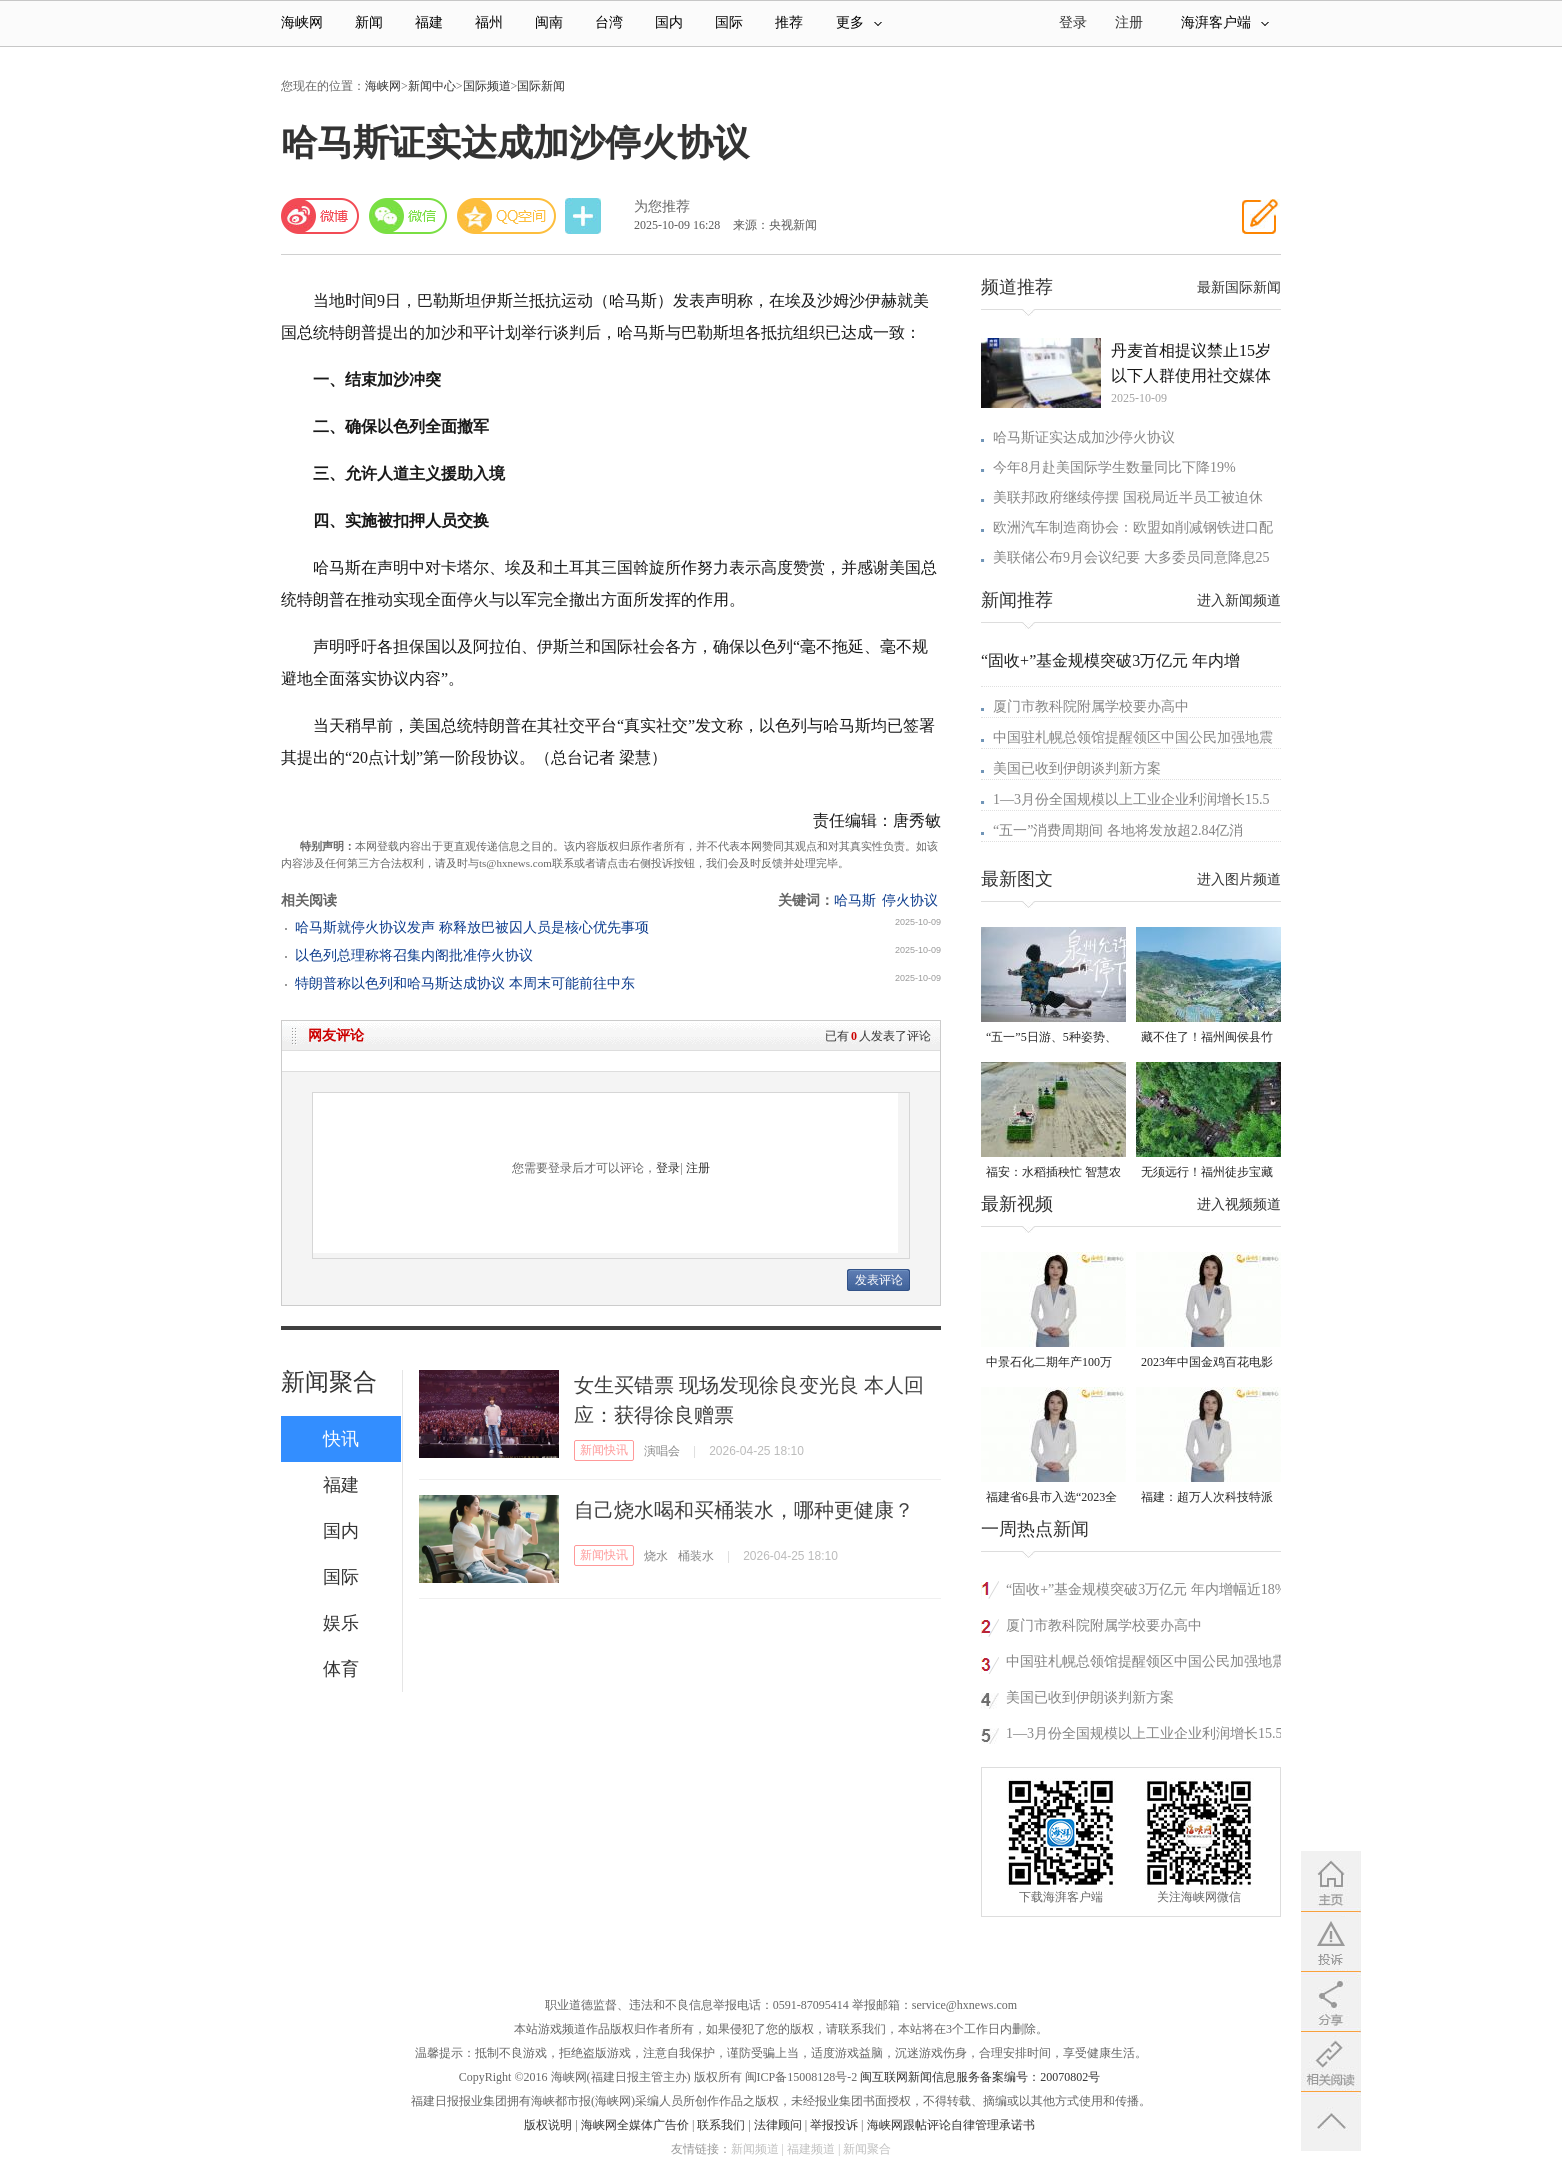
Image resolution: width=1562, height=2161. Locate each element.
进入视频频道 (1239, 1204)
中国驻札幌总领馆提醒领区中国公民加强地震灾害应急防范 (1146, 1664)
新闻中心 (432, 86)
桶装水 (696, 1556)
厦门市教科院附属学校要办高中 (1091, 706)
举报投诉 (834, 2125)
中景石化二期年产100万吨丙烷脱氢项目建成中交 (1052, 1363)
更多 (859, 22)
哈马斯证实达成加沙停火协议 (1084, 437)
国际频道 (487, 86)
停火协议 (910, 900)
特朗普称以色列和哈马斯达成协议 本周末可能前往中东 (465, 983)
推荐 (789, 22)
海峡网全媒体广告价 (635, 2125)
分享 (585, 216)
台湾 (609, 22)
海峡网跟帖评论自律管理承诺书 (951, 2125)
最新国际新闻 (1239, 287)
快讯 (341, 1439)
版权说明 (548, 2125)
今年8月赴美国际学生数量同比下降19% (1114, 467)
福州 (489, 22)
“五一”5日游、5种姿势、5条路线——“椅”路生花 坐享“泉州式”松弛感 (1051, 1038)
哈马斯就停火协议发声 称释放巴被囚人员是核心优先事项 (472, 927)
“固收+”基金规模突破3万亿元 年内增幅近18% (1146, 1589)
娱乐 (341, 1623)
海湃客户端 (1225, 22)
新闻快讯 (604, 1450)
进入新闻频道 (1239, 600)
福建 (429, 22)
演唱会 (662, 1451)
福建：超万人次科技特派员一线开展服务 (1207, 1498)
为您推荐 (662, 206)
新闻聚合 (329, 1382)
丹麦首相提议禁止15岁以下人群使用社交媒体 (1191, 363)
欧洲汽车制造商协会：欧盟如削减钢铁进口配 (1133, 527)
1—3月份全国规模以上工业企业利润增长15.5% (1150, 1733)
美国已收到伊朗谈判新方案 (1077, 768)
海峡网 (302, 22)
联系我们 (721, 2125)
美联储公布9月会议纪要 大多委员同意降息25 (1131, 557)
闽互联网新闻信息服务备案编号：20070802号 (980, 2077)
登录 (668, 1168)
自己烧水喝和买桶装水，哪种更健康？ (744, 1510)
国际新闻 (541, 86)
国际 (729, 22)
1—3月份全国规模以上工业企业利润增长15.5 (1131, 799)
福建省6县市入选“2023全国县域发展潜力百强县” (1051, 1498)
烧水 (656, 1556)
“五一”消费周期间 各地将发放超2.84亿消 (1118, 830)
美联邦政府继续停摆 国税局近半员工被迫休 (1128, 497)
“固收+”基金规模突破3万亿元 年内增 (1110, 660)
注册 (1129, 22)
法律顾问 (778, 2125)
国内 (669, 22)
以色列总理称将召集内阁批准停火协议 (414, 955)
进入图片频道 (1239, 879)
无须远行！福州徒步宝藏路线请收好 (1207, 1173)
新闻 (369, 22)
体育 (341, 1669)
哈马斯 (855, 900)
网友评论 (336, 1035)
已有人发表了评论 (878, 1036)
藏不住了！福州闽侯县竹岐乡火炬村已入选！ (1207, 1038)
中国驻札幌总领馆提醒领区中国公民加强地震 (1133, 737)
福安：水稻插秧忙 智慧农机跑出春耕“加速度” (1053, 1173)
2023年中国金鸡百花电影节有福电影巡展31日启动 (1207, 1363)
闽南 (549, 22)
